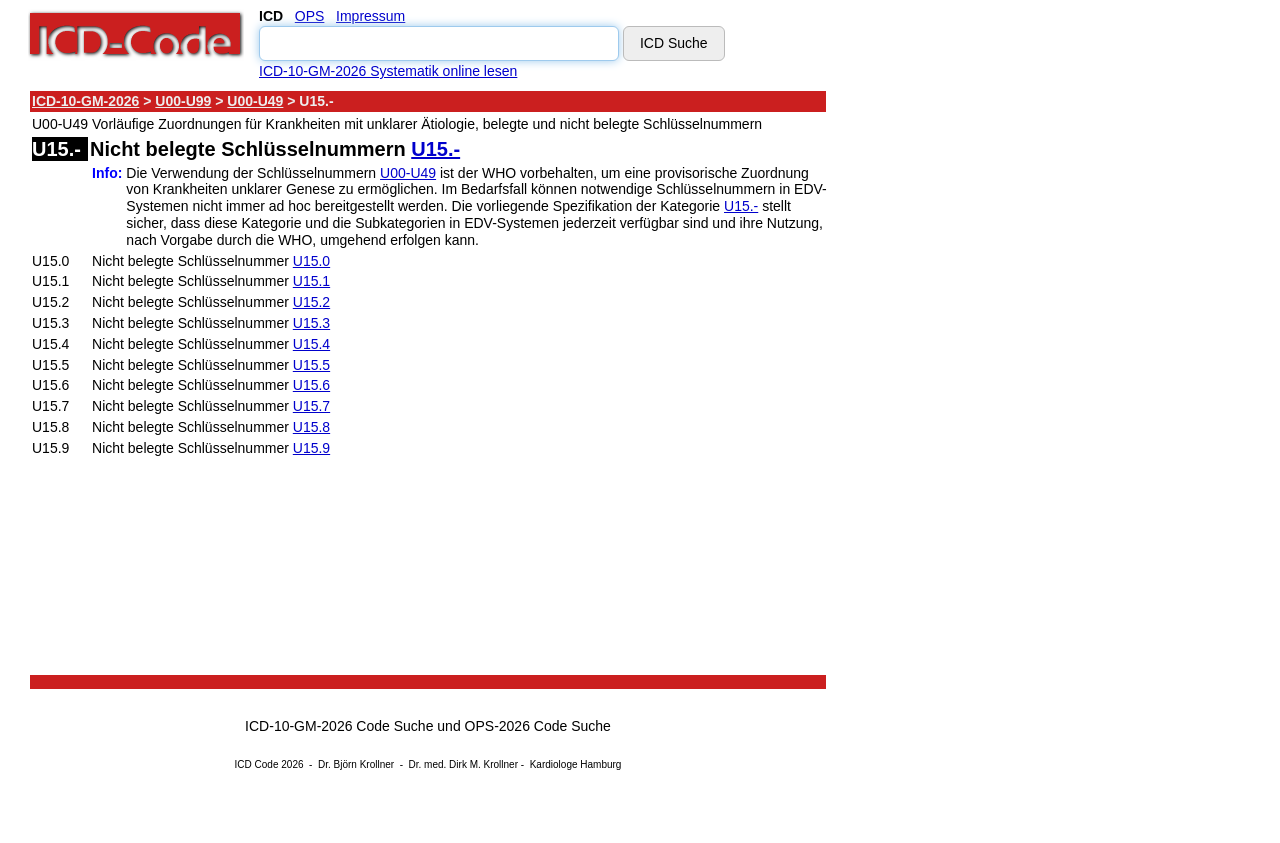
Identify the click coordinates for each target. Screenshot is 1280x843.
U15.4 (311, 344)
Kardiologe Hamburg (576, 764)
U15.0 (311, 261)
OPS (310, 16)
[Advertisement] (1005, 389)
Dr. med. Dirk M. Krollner (463, 764)
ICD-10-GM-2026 (85, 101)
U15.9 (311, 448)
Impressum (370, 16)
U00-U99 (183, 101)
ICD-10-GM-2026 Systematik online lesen (388, 71)
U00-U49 (255, 101)
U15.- (435, 149)
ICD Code (257, 764)
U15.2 (311, 302)
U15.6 (311, 385)
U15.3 (311, 323)
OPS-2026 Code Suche (538, 726)
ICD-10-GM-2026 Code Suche (339, 726)
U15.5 (311, 365)
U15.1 (311, 281)
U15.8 (311, 427)
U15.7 (311, 406)
